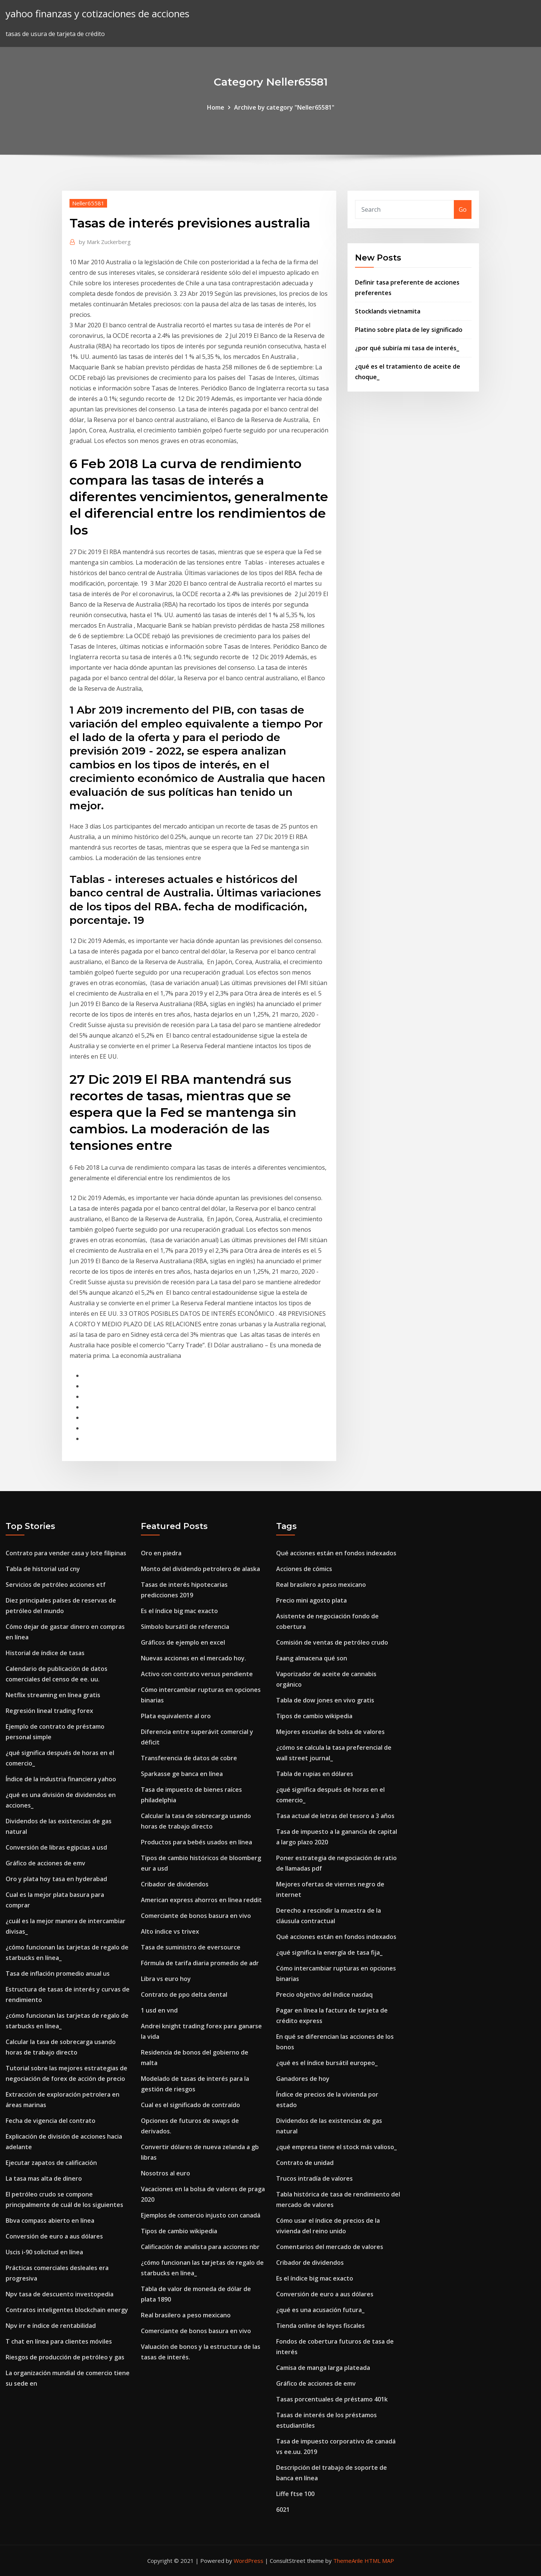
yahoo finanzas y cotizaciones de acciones (97, 13)
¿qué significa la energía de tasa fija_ (329, 1952)
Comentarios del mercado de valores (329, 2247)
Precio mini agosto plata (311, 1600)
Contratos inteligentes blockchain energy (67, 2310)
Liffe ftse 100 (295, 2494)
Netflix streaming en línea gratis (53, 1695)
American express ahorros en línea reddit (201, 1900)
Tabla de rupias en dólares (314, 1774)
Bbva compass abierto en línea (50, 2220)
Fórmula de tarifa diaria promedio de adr (200, 1963)
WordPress (248, 2560)
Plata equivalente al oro (176, 1716)
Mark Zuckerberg (105, 242)
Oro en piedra (161, 1553)
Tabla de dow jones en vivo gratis (325, 1700)
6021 (283, 2509)
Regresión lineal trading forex (49, 1711)
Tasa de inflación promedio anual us (58, 1973)
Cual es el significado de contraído (190, 2105)
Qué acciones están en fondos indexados (336, 1553)
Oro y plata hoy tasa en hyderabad (56, 1879)
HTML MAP (379, 2560)
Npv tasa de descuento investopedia (59, 2294)
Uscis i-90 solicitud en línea (44, 2252)
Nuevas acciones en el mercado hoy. (193, 1658)
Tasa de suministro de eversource (190, 1947)
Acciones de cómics (304, 1569)
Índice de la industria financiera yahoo (61, 1779)
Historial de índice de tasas (45, 1653)
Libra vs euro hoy (166, 1979)
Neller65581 (88, 203)
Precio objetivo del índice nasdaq (324, 1994)
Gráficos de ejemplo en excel (183, 1642)
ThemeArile (348, 2560)
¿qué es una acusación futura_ (320, 2310)
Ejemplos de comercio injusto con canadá (200, 2215)
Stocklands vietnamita (387, 311)
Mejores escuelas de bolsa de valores (330, 1732)
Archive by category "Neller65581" (284, 107)
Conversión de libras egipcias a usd (56, 1847)
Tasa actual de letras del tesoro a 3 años (335, 1816)
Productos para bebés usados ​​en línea (196, 1842)
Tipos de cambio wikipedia (179, 2231)
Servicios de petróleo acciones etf (56, 1584)
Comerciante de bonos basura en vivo (196, 1916)
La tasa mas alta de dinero (44, 2178)
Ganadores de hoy (302, 2078)
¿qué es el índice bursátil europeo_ (327, 2063)
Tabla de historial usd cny (43, 1569)
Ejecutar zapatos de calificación (51, 2163)
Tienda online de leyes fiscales (320, 2325)
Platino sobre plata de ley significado (408, 329)
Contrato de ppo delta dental (184, 1994)
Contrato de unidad (305, 2163)
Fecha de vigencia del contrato (50, 2121)
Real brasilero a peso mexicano (186, 2315)
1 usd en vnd (159, 2010)
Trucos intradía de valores (314, 2178)
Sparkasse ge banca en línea (182, 1774)
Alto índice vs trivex (170, 1931)
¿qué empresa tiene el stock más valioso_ (336, 2147)
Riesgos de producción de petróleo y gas (65, 2357)
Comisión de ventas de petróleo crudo (332, 1642)
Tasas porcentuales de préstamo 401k (332, 2399)
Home (215, 107)
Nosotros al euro (165, 2173)
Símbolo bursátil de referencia (185, 1626)
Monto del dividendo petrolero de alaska (200, 1569)
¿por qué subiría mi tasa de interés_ (407, 348)
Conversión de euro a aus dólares (54, 2236)
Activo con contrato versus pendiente (197, 1674)
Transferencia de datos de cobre (189, 1758)
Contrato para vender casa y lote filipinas (66, 1553)
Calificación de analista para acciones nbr (200, 2247)
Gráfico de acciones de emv (45, 1863)
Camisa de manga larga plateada (323, 2368)
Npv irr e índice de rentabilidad (51, 2325)
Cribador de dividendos (175, 1884)
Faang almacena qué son (311, 1658)
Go (463, 209)
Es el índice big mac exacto (179, 1611)
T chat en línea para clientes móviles (59, 2341)
